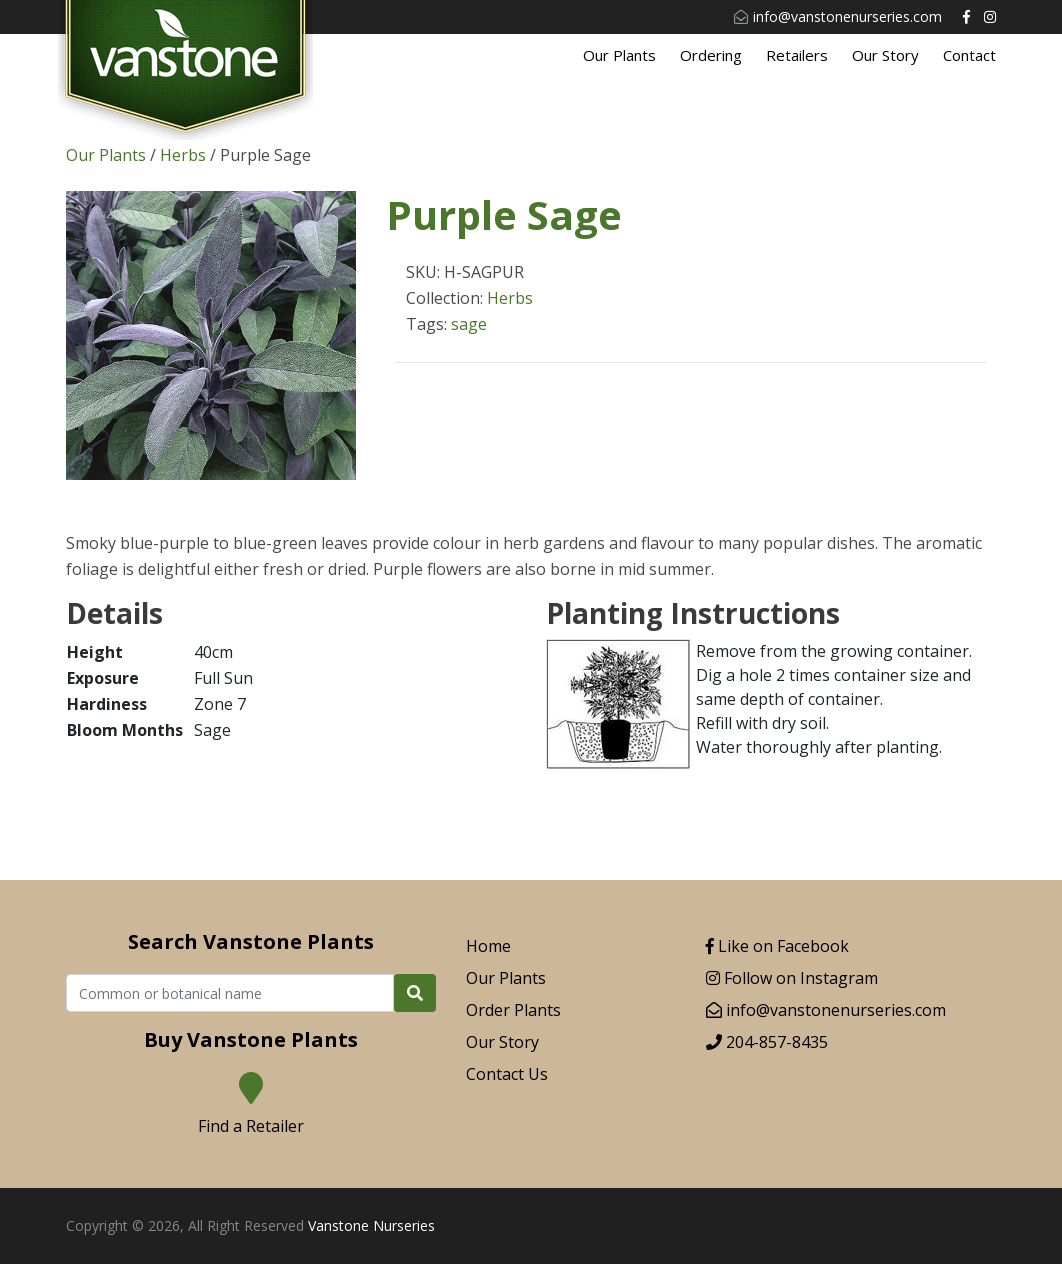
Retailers (797, 55)
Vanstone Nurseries (371, 1225)
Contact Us (507, 1074)
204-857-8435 (767, 1042)
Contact (969, 55)
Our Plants (619, 55)
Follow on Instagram (792, 978)
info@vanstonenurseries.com (838, 16)
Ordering (711, 55)
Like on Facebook (777, 946)
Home (488, 946)
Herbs (183, 155)
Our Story (885, 55)
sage (469, 324)
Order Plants (513, 1010)
